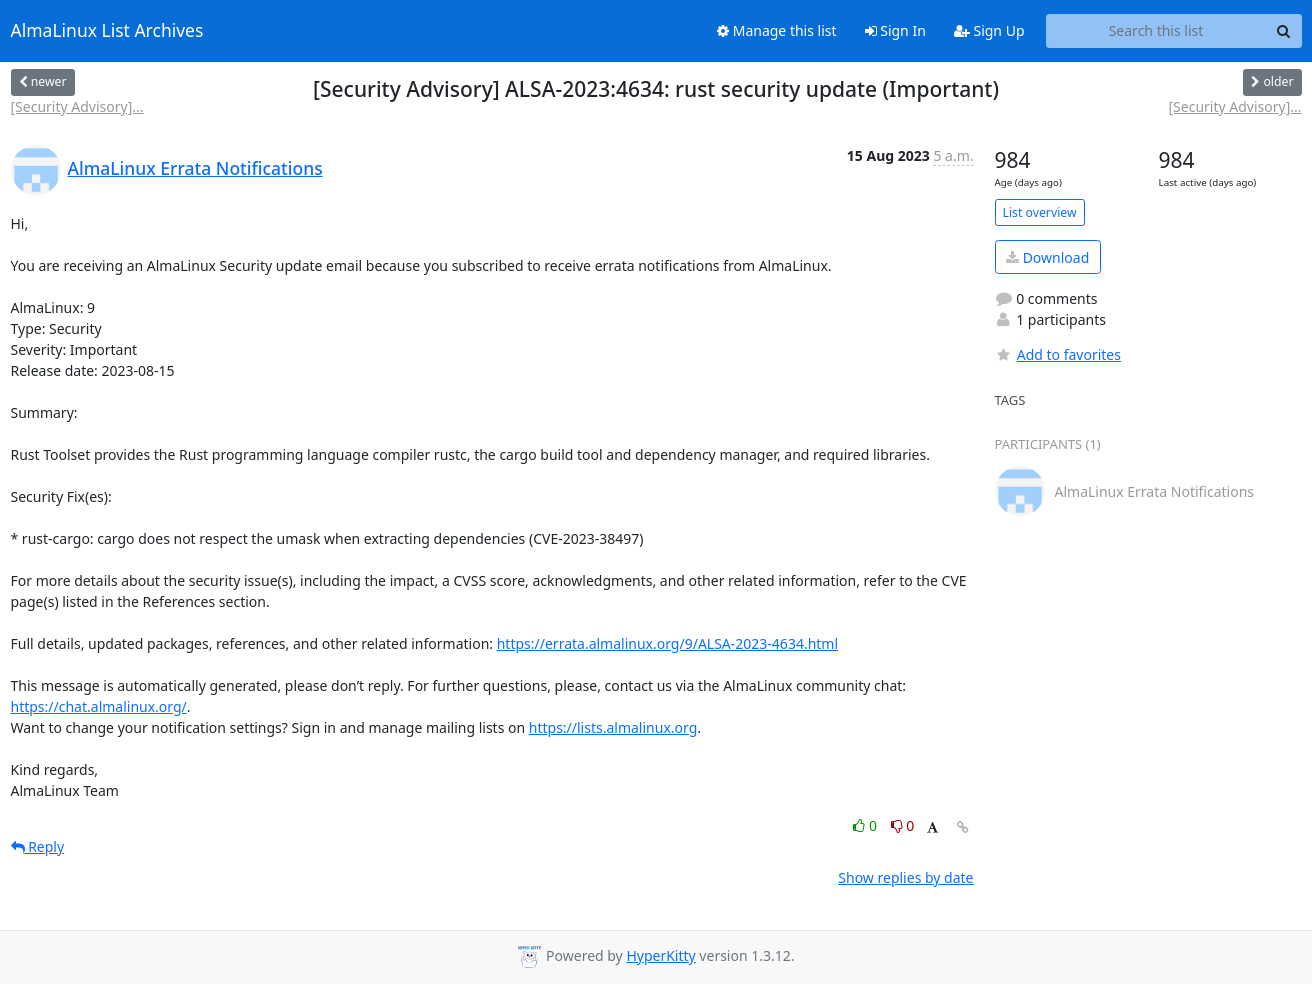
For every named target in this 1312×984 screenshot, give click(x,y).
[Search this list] (1156, 31)
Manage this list (777, 30)
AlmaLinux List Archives (107, 31)
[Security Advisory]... (77, 106)
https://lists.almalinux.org (613, 727)
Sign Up (989, 30)
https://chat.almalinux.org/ (99, 706)
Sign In (895, 30)
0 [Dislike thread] (903, 825)
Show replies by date (905, 877)
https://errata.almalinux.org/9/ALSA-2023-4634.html (667, 643)
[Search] (1284, 31)
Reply (38, 846)
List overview (1040, 212)
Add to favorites (1058, 354)
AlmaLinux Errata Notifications (195, 168)
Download (1047, 257)
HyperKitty (660, 955)
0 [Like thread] (866, 825)
